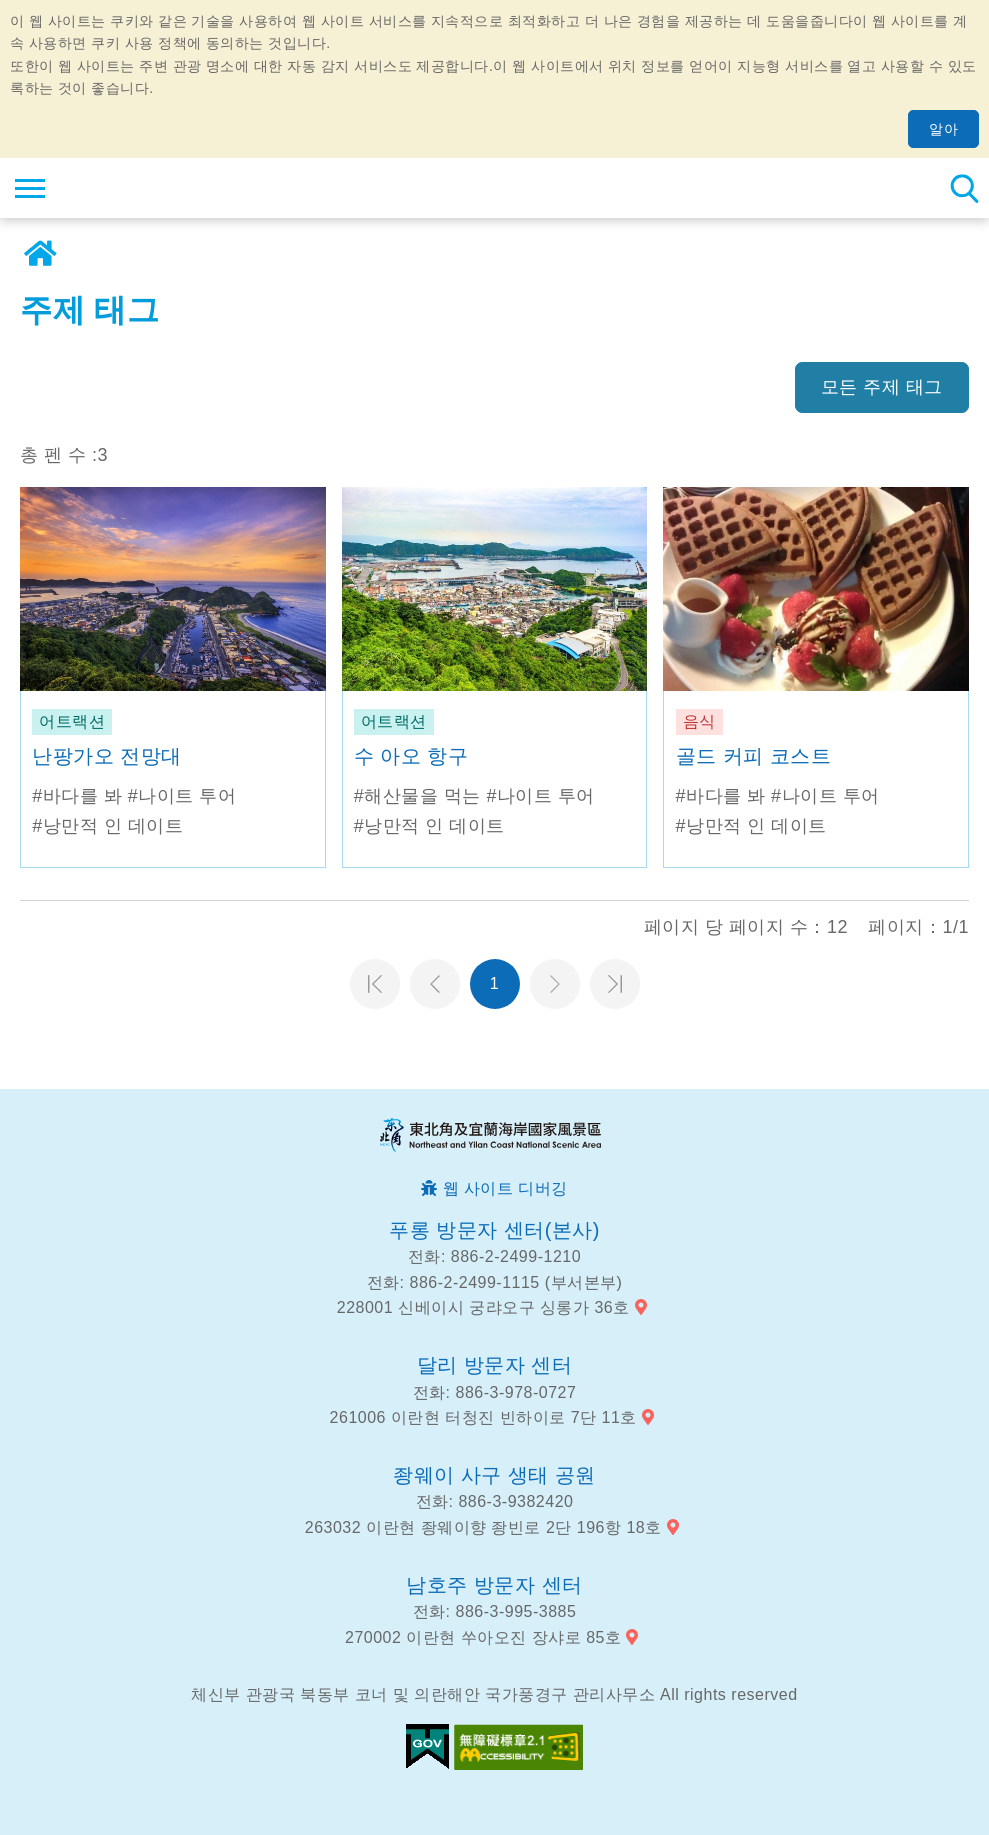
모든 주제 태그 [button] (882, 387)
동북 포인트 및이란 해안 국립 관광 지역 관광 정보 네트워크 (136, 188)
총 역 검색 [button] (964, 188)
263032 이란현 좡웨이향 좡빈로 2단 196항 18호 (483, 1527)
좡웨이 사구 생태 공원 (494, 1475)
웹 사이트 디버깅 (505, 1188)
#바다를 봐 (77, 796)
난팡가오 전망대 (107, 756)
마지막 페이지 (615, 984)
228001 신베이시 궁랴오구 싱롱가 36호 (483, 1307)
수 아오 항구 (411, 756)
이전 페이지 (435, 984)
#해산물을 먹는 (417, 796)
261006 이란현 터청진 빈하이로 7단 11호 (483, 1417)
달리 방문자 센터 (495, 1365)
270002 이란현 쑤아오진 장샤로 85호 (483, 1637)
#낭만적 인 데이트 (107, 826)
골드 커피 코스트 (754, 756)
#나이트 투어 (182, 796)
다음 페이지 (555, 984)
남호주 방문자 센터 (494, 1585)
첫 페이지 (375, 984)
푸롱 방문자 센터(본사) (494, 1230)
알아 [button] (943, 129)
